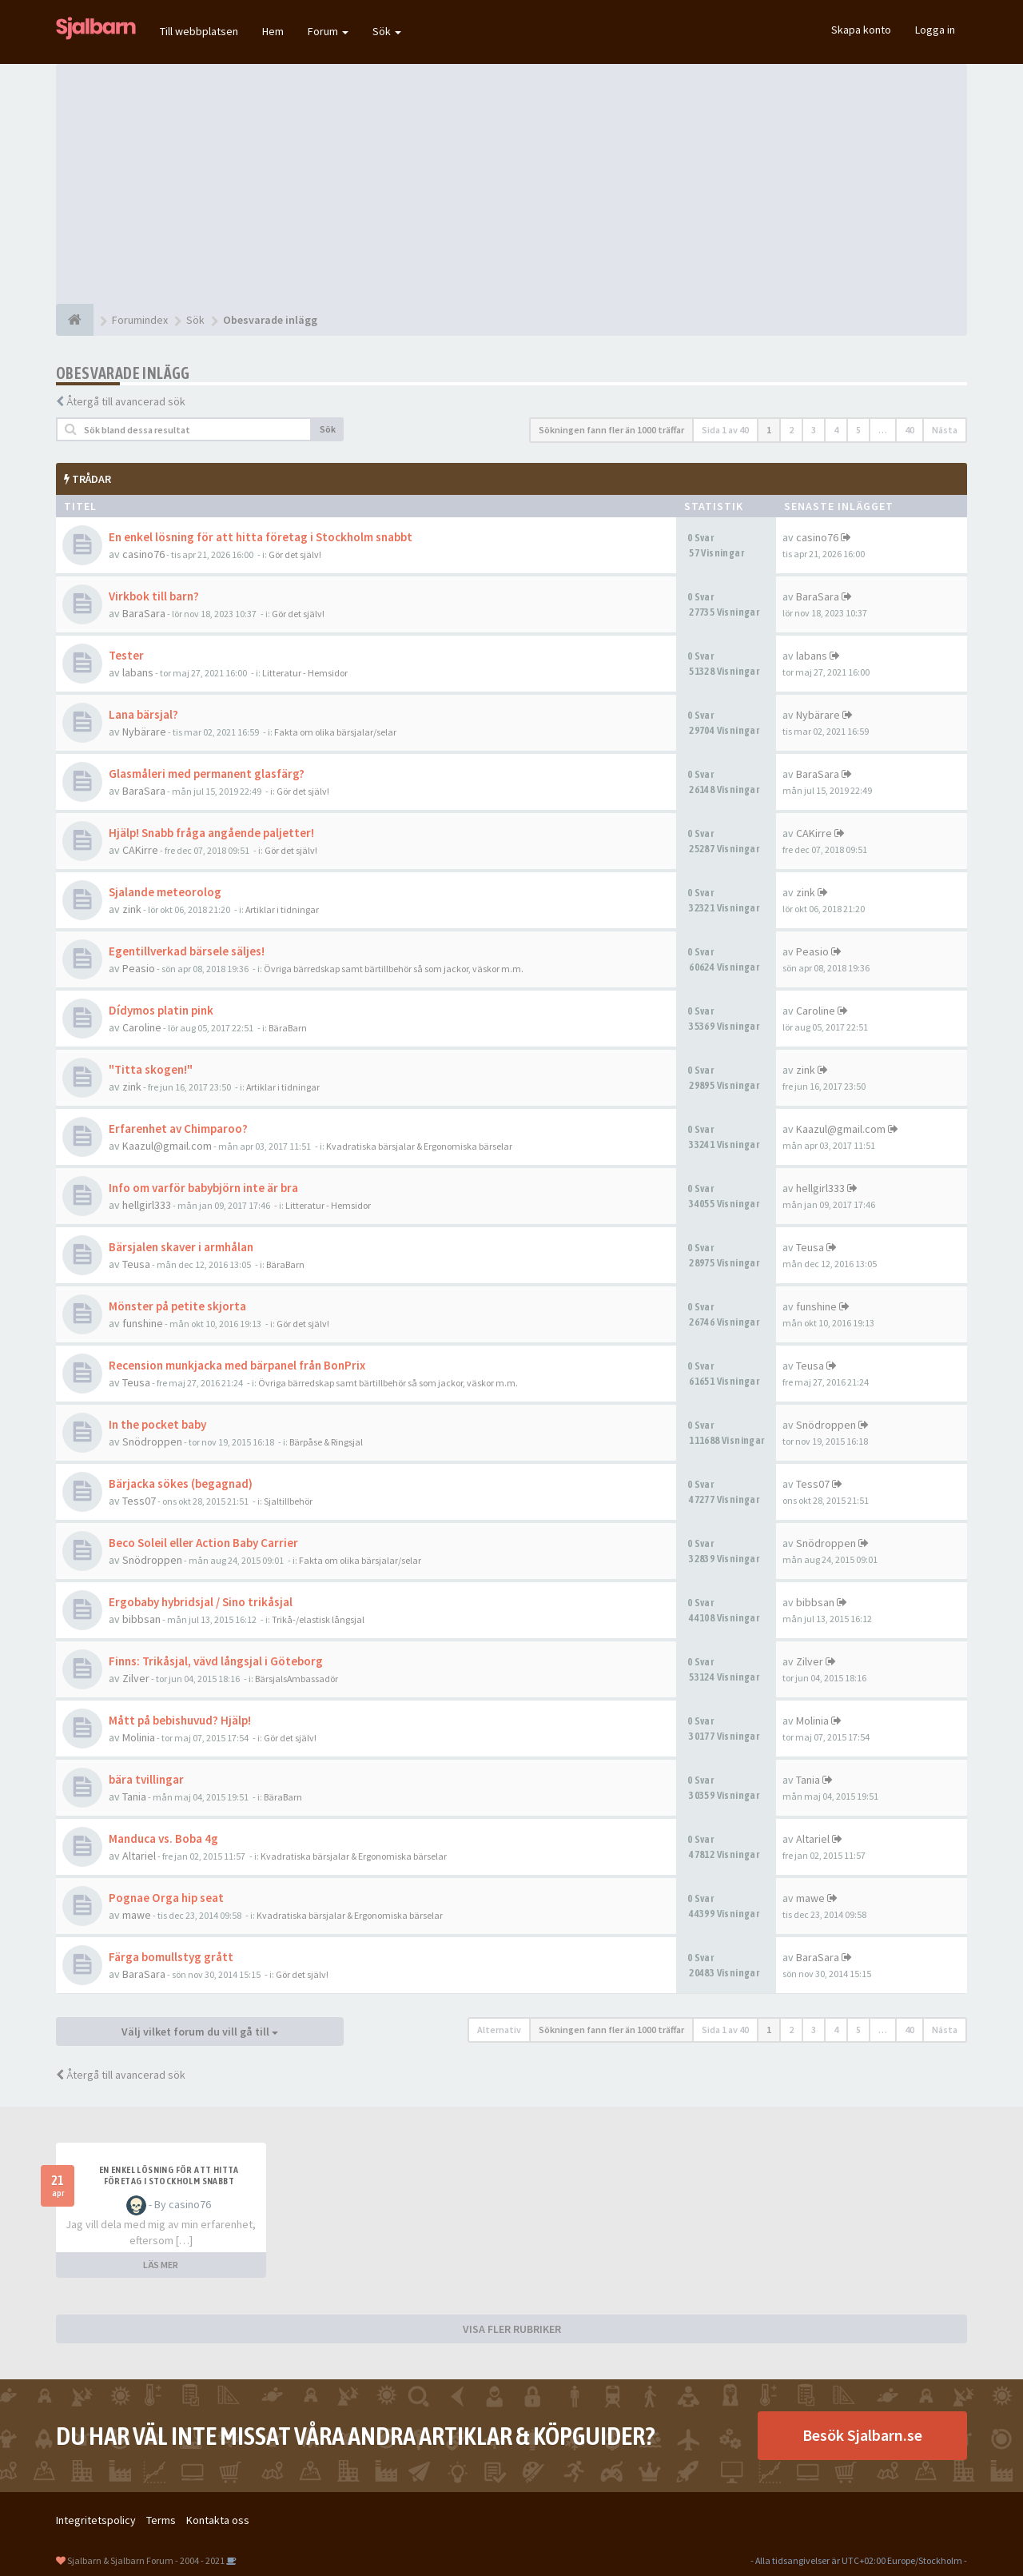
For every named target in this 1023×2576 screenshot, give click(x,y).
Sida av (725, 430)
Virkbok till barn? (154, 596)
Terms (161, 2520)
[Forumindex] (75, 320)
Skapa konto (861, 29)
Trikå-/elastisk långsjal (318, 1619)
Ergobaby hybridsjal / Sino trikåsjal (201, 1601)
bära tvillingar (146, 1779)
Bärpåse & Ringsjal (326, 1442)
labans (137, 672)
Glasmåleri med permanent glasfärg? (207, 773)
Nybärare (144, 731)
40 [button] (909, 430)
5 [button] (858, 430)
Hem (273, 31)
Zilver (135, 1678)
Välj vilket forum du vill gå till (199, 2031)
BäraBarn (288, 1028)
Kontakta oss (217, 2520)
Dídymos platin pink (161, 1010)
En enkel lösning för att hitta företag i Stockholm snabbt (260, 536)
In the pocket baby (157, 1424)
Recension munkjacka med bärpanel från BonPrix (237, 1365)
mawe (136, 1915)
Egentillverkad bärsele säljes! (187, 951)
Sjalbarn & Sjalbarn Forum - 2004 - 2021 (146, 2560)
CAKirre (140, 850)
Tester (126, 655)
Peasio (138, 968)
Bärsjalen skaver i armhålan (181, 1246)
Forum (328, 31)
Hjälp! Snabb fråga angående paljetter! (211, 832)
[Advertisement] (511, 184)
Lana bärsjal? (143, 714)
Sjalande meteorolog (165, 891)
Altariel (139, 1855)
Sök (386, 31)
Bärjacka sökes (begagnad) (181, 1483)
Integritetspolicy (96, 2520)
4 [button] (836, 430)
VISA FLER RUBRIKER (512, 2329)
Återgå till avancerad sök (125, 401)
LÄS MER (160, 2265)
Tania (134, 1796)
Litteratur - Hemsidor (305, 673)
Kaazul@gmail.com (167, 1145)
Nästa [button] (944, 430)
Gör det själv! (295, 554)
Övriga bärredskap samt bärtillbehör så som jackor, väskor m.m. (393, 969)
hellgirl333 (146, 1205)
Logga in (935, 29)
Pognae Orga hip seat (166, 1897)
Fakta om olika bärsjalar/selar (335, 732)
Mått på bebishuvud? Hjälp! (180, 1720)
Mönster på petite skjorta (177, 1306)
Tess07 (139, 1500)
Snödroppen (152, 1441)
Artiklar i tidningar (282, 909)
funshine (142, 1323)
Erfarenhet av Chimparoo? (178, 1128)
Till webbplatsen (199, 31)
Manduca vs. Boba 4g (163, 1838)
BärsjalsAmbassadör (296, 1679)
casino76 (143, 554)
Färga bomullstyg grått (171, 1956)
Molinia (138, 1737)
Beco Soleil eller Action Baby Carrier (203, 1542)
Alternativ (499, 2030)
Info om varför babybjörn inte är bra (203, 1187)
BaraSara (143, 613)
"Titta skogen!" (151, 1069)
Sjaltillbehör (288, 1501)
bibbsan (141, 1619)
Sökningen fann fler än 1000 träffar (611, 430)
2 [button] (791, 430)
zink (131, 909)
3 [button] (813, 430)
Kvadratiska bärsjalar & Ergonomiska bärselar (419, 1146)
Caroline (141, 1027)
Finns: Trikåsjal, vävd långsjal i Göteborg (216, 1661)
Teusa (136, 1264)
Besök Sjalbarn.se (862, 2435)
